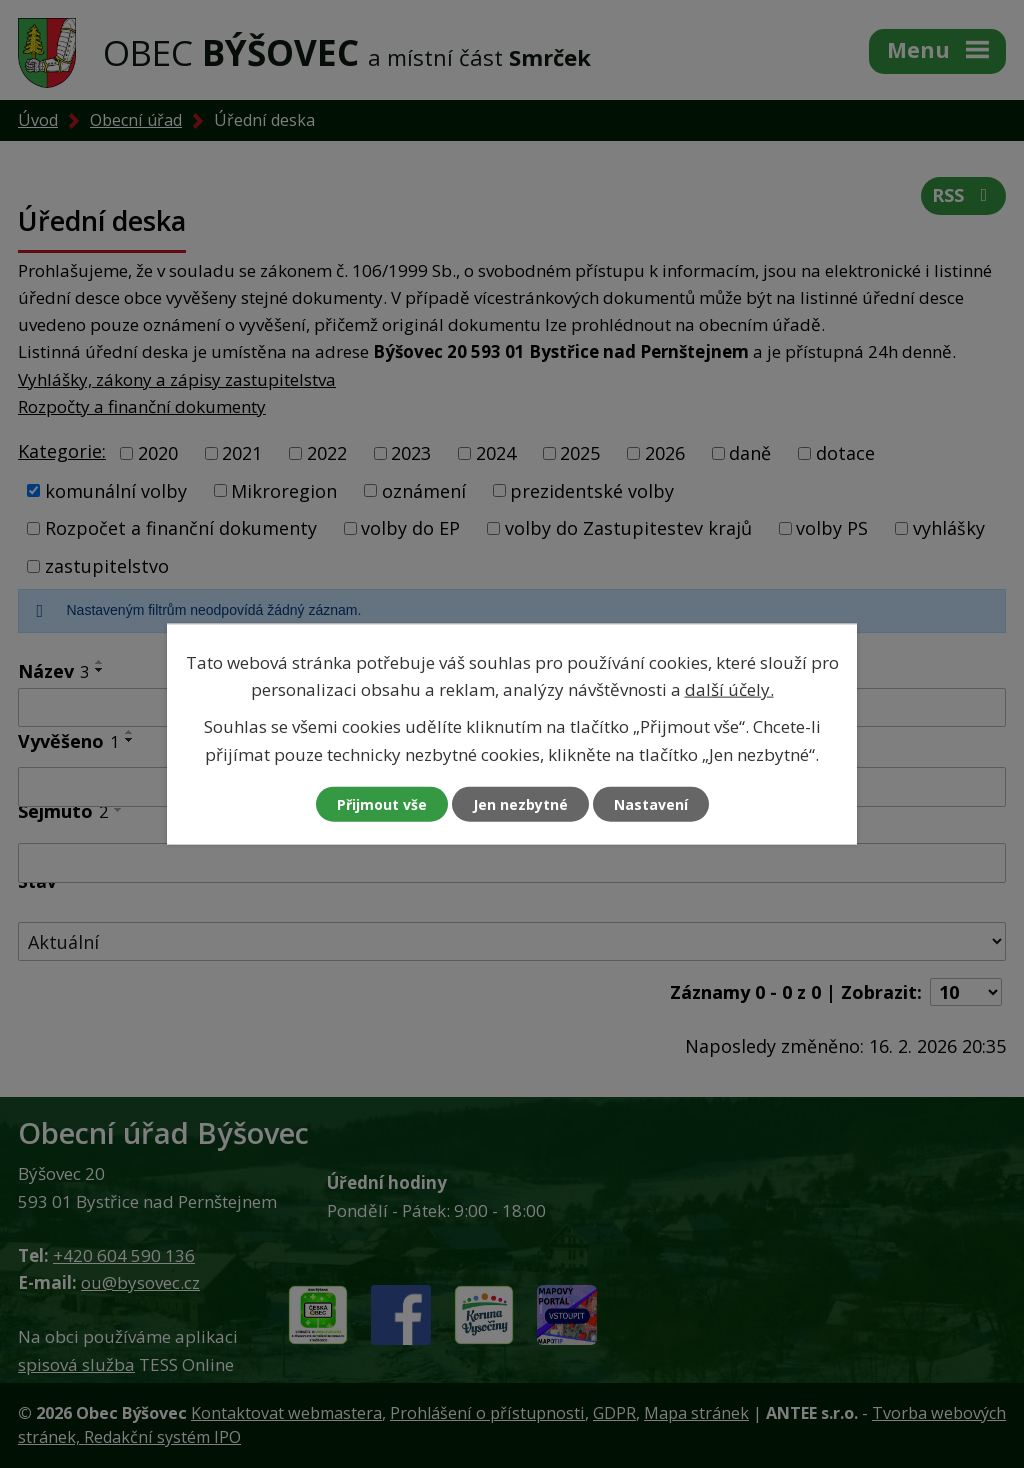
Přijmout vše (382, 803)
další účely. (729, 689)
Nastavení (651, 803)
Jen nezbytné (520, 803)
